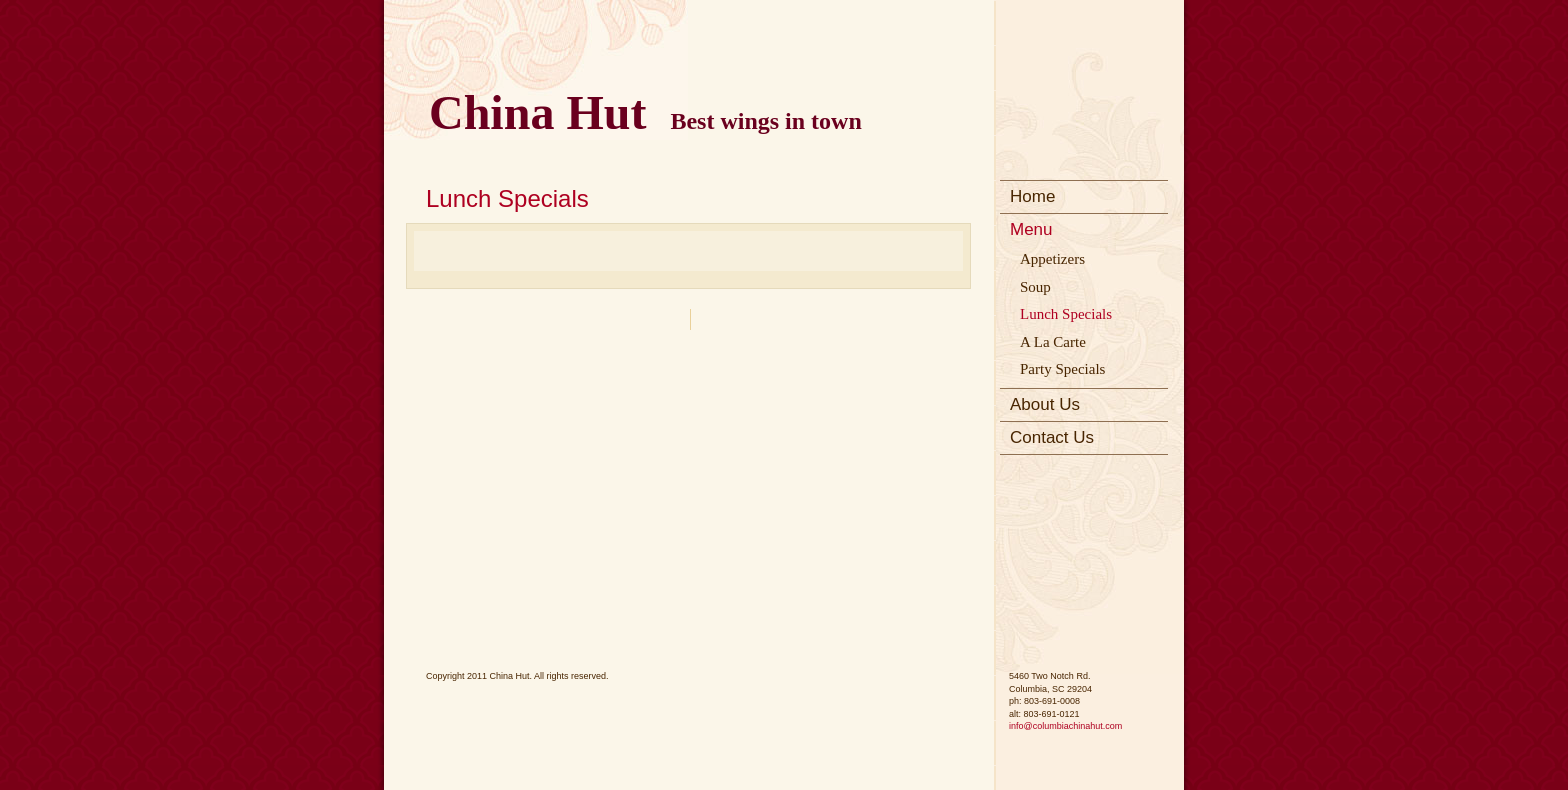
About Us (1045, 404)
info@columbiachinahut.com (1065, 726)
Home (1032, 196)
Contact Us (1052, 437)
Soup (1035, 287)
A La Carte (1053, 342)
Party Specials (1062, 369)
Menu (1031, 229)
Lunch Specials (1066, 314)
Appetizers (1052, 259)
